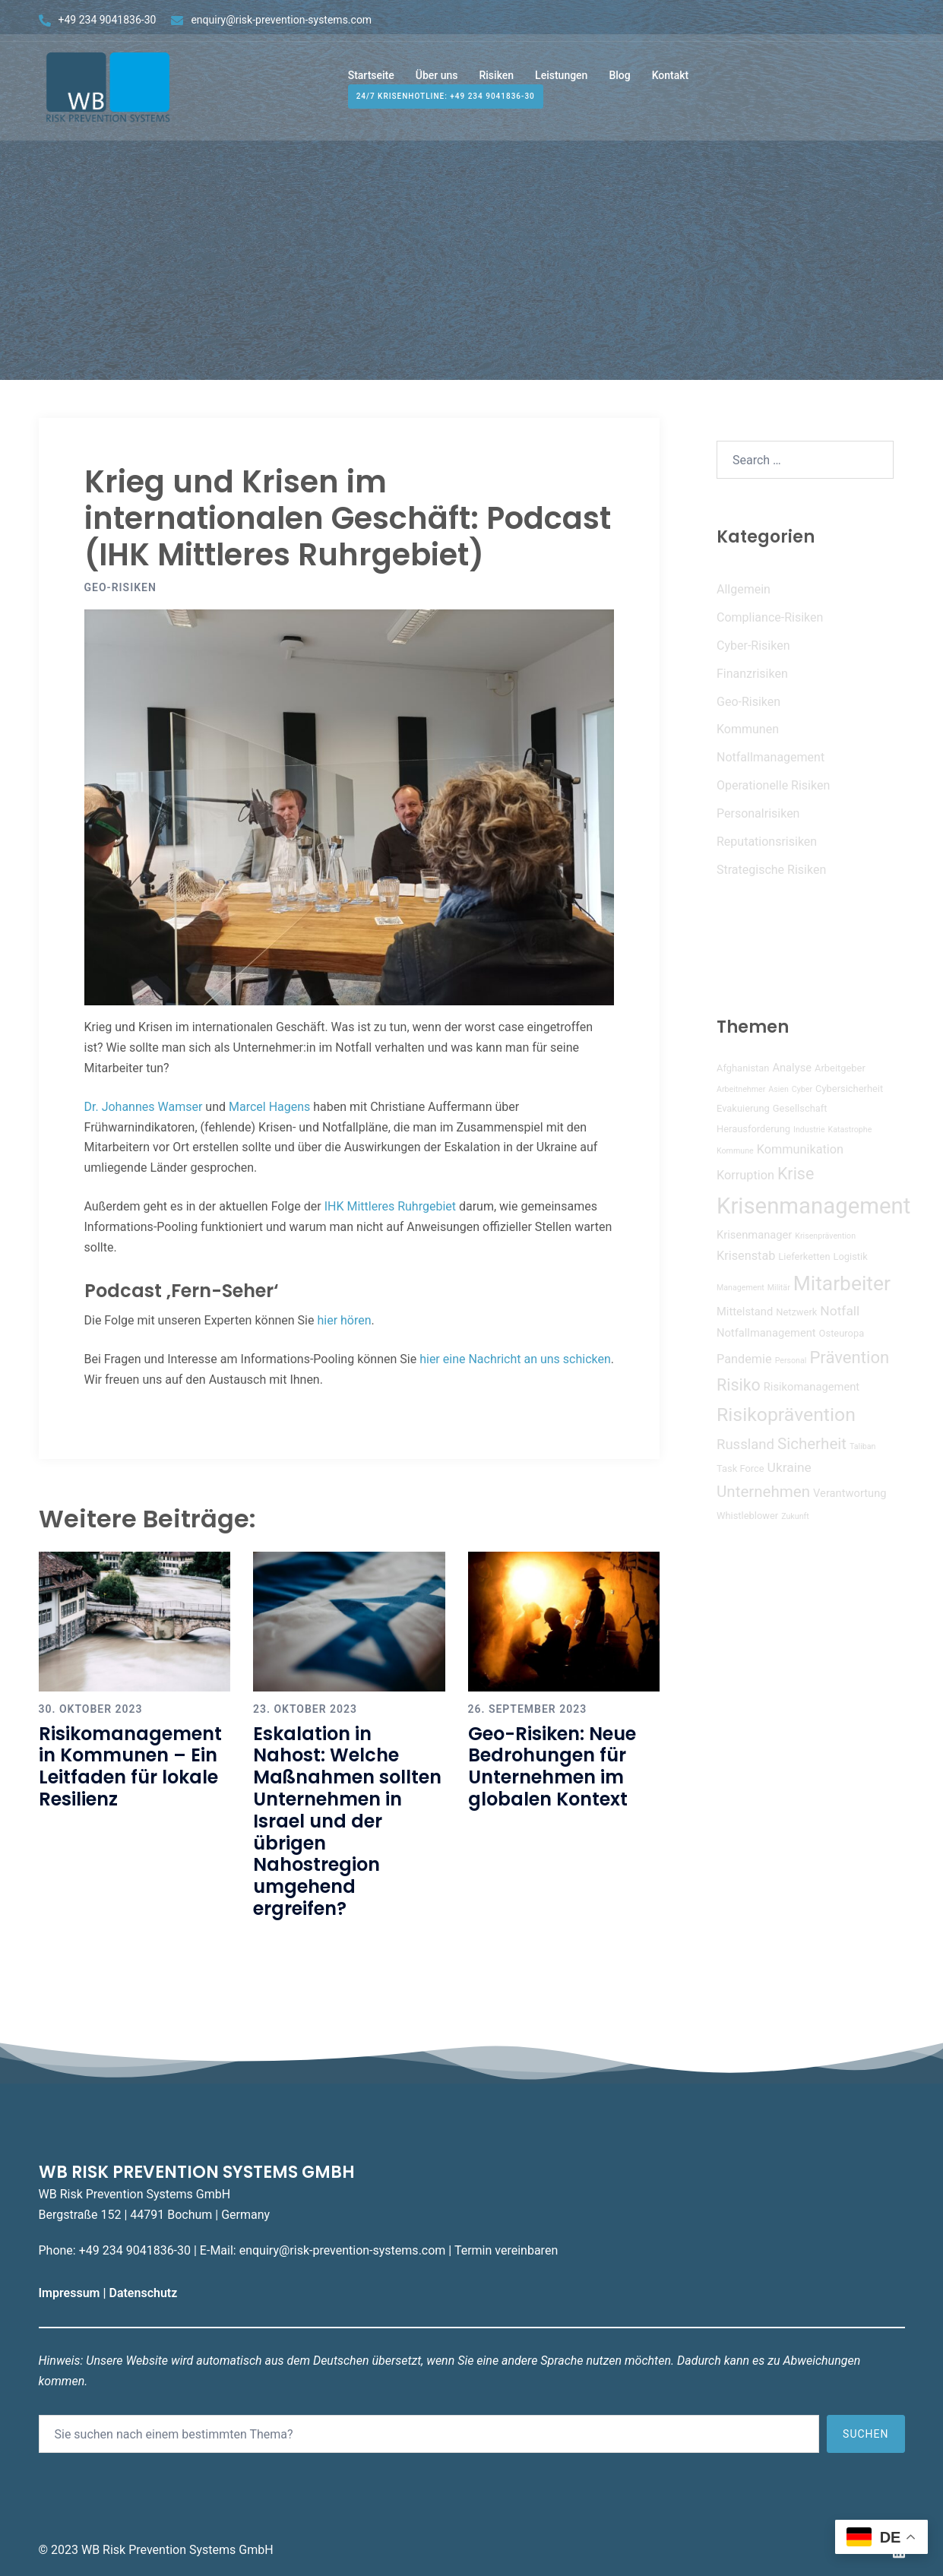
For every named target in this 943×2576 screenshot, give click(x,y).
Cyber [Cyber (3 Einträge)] (802, 1089)
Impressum (71, 2293)
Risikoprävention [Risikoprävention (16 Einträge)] (786, 1415)
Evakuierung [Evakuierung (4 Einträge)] (743, 1108)
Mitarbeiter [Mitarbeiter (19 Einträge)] (842, 1283)
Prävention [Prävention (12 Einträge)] (849, 1357)
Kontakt (670, 82)
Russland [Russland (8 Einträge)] (745, 1444)
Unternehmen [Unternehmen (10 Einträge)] (763, 1492)
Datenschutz (144, 2293)
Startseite (371, 82)
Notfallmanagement (770, 757)
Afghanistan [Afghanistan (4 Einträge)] (743, 1068)
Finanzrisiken (752, 673)
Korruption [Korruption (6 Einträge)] (745, 1175)
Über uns (437, 82)
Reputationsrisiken (767, 841)
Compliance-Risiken (770, 617)
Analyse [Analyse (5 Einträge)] (792, 1067)
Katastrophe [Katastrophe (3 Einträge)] (850, 1130)
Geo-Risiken (120, 587)
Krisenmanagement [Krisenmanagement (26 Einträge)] (813, 1206)
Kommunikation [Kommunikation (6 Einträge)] (800, 1149)
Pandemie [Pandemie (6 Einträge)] (744, 1359)
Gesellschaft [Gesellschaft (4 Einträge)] (800, 1108)
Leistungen (561, 82)
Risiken (496, 82)
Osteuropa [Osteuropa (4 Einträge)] (842, 1333)
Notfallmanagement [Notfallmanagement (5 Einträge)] (766, 1333)
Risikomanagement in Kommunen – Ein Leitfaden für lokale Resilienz (130, 1766)
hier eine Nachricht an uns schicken (515, 1359)
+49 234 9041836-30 (108, 20)
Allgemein (744, 589)
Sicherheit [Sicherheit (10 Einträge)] (811, 1444)
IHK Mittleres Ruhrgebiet (390, 1206)
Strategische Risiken (771, 869)
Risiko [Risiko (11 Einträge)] (739, 1384)
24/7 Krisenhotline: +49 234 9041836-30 (445, 104)
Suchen (865, 2434)
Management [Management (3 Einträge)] (740, 1288)
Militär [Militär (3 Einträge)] (778, 1288)
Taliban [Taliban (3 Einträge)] (862, 1446)
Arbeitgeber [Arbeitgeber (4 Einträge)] (840, 1068)
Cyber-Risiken (753, 645)
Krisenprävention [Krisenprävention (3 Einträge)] (825, 1236)
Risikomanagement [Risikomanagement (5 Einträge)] (811, 1387)
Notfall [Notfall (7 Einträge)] (839, 1310)
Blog (619, 82)
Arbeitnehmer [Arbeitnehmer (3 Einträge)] (741, 1089)
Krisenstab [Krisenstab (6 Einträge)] (746, 1255)
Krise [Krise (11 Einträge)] (795, 1173)
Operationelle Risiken (773, 785)
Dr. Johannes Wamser (143, 1107)
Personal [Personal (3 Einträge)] (791, 1361)
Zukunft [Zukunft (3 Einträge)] (795, 1516)
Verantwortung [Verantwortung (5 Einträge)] (850, 1493)
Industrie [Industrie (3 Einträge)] (809, 1130)
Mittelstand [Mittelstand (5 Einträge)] (745, 1311)
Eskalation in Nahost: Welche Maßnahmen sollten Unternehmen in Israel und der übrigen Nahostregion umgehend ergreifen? (347, 1821)
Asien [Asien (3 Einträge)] (778, 1089)
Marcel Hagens (269, 1107)
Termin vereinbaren (506, 2250)
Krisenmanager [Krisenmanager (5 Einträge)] (754, 1235)
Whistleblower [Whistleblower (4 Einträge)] (747, 1515)
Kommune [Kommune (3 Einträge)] (735, 1151)
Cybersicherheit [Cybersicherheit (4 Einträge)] (849, 1088)
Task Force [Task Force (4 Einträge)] (740, 1468)
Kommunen (748, 729)
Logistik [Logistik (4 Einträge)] (850, 1256)
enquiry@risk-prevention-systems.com (281, 20)
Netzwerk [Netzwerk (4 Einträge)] (796, 1312)
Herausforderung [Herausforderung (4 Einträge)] (753, 1129)
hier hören (344, 1320)
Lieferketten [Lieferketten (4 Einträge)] (804, 1256)
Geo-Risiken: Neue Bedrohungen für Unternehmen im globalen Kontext (552, 1766)
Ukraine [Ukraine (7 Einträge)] (789, 1467)
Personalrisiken (758, 813)
